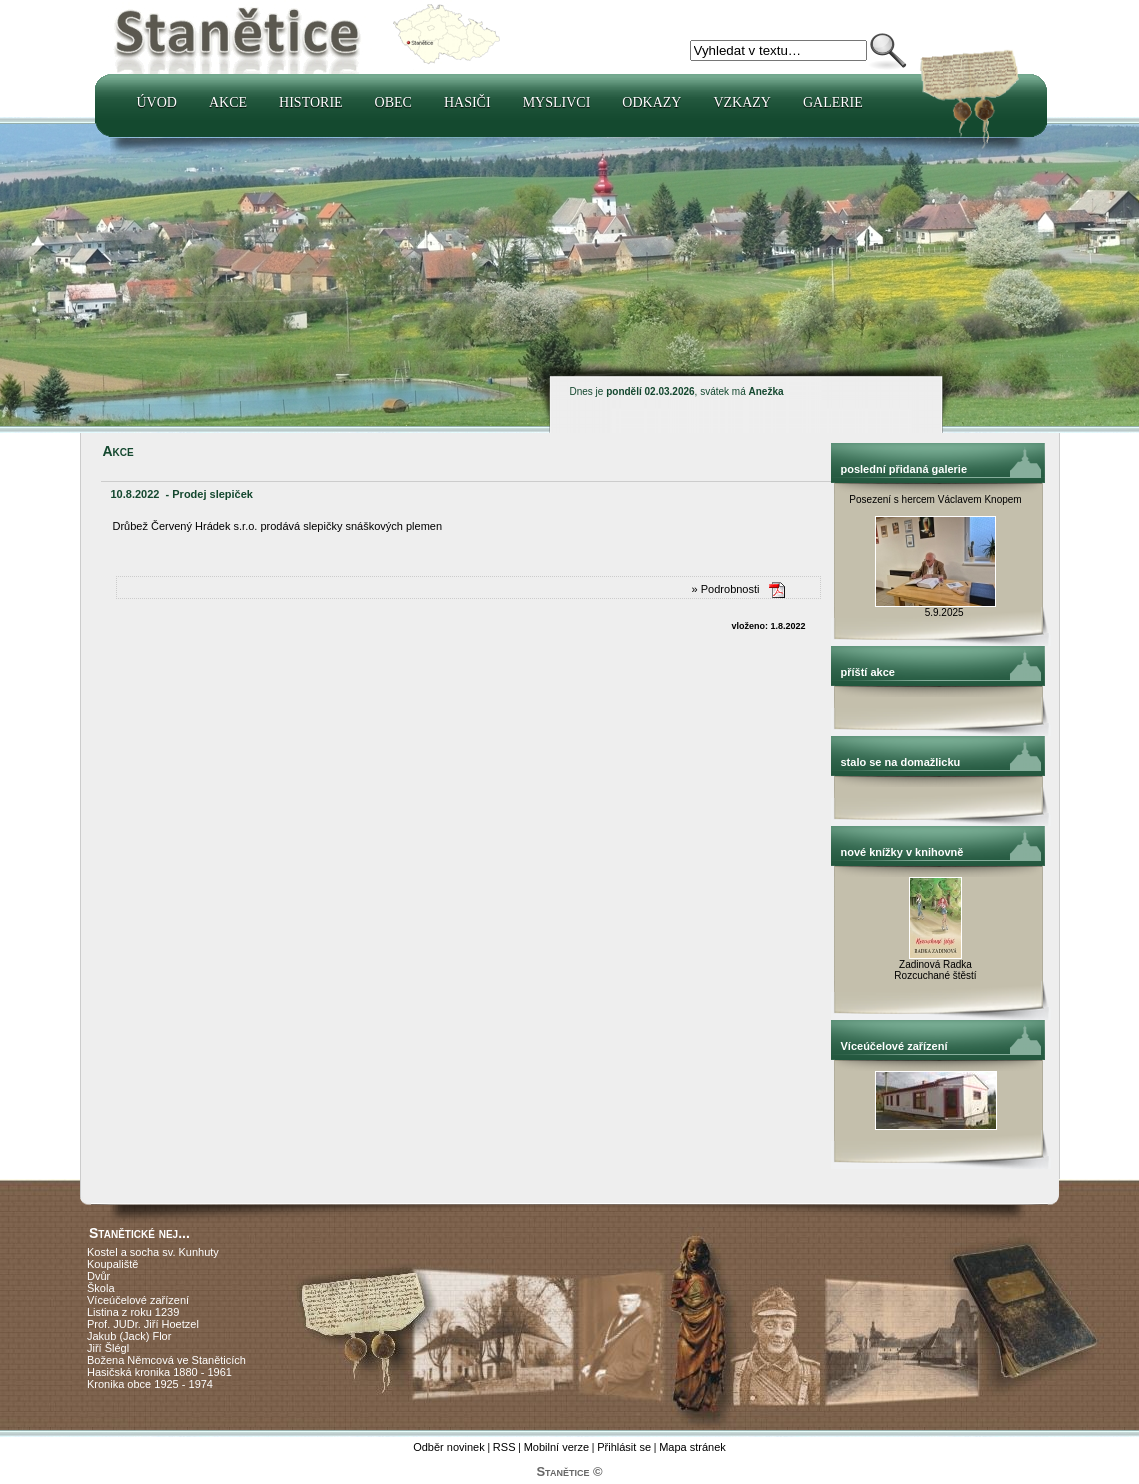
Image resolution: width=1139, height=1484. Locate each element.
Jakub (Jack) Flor (129, 1336)
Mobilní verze (556, 1447)
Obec (393, 102)
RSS (504, 1447)
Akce (228, 102)
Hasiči (467, 102)
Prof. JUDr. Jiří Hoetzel (143, 1324)
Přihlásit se (624, 1447)
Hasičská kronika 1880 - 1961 (159, 1372)
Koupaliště (112, 1264)
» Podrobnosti (726, 589)
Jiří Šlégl (108, 1348)
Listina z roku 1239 (133, 1312)
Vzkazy (742, 102)
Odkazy (651, 102)
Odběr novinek (449, 1447)
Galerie (833, 102)
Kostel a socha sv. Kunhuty (153, 1252)
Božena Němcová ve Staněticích (166, 1360)
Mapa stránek (692, 1447)
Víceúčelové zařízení (138, 1300)
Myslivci (557, 102)
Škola (101, 1288)
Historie (311, 102)
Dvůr (98, 1276)
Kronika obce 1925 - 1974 (150, 1384)
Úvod (157, 102)
